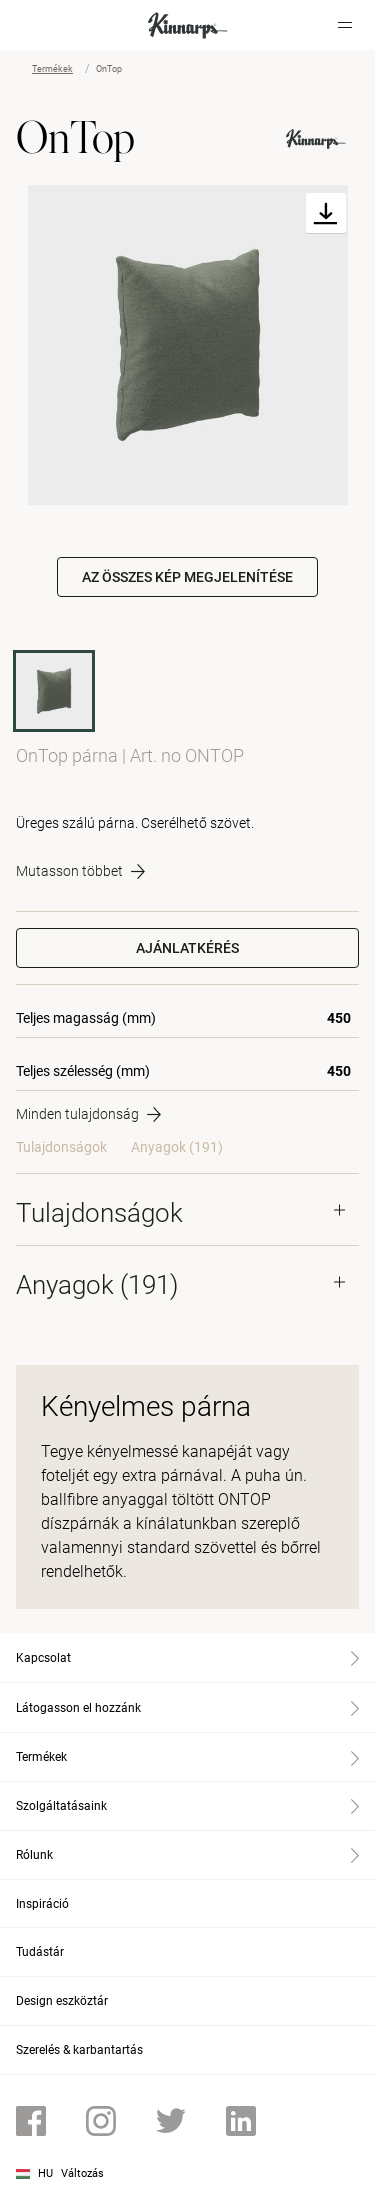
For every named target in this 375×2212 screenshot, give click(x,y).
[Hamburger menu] (345, 25)
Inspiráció (42, 1904)
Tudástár (40, 1952)
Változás (82, 2173)
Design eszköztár (62, 2001)
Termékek (52, 69)
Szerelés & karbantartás (79, 2050)
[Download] (326, 213)
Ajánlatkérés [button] (187, 948)
